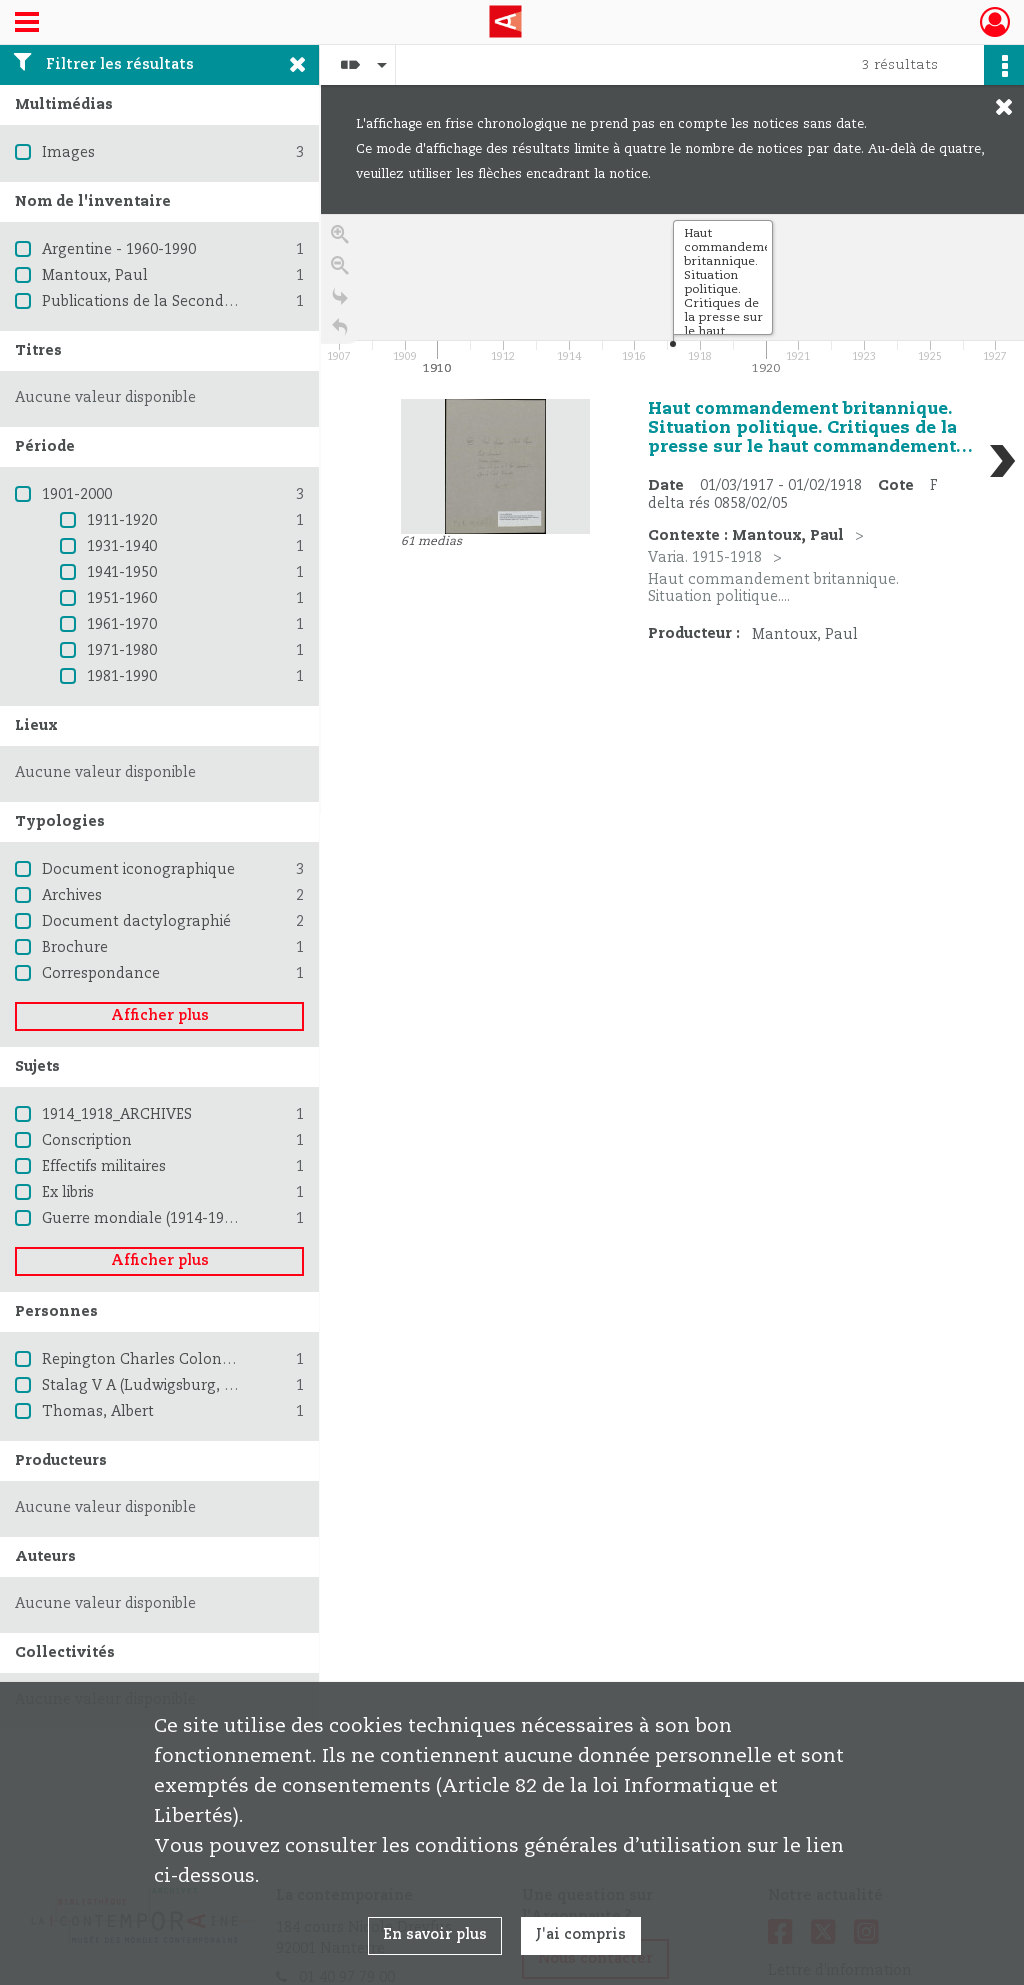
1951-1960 (122, 599)
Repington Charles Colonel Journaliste (179, 1360)
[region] (672, 514)
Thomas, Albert (98, 1412)
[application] (672, 297)
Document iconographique (138, 870)
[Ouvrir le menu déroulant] (27, 24)
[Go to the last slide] (340, 301)
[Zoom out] (340, 270)
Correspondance (101, 974)
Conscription (87, 1141)
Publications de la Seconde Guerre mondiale (199, 302)
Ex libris (68, 1193)
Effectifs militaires (104, 1167)
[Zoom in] (340, 239)
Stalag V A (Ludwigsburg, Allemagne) (174, 1386)
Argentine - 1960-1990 (119, 250)
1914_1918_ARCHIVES (117, 1115)
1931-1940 (122, 547)
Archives (72, 896)
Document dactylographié (136, 922)
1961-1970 (122, 625)
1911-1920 (122, 521)
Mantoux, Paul (95, 276)
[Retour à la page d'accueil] (340, 332)
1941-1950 (122, 573)
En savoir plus (435, 1935)
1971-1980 (122, 651)
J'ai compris (581, 1935)
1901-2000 (77, 495)
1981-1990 (122, 677)
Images (68, 153)
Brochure (75, 948)
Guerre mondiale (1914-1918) (143, 1219)
